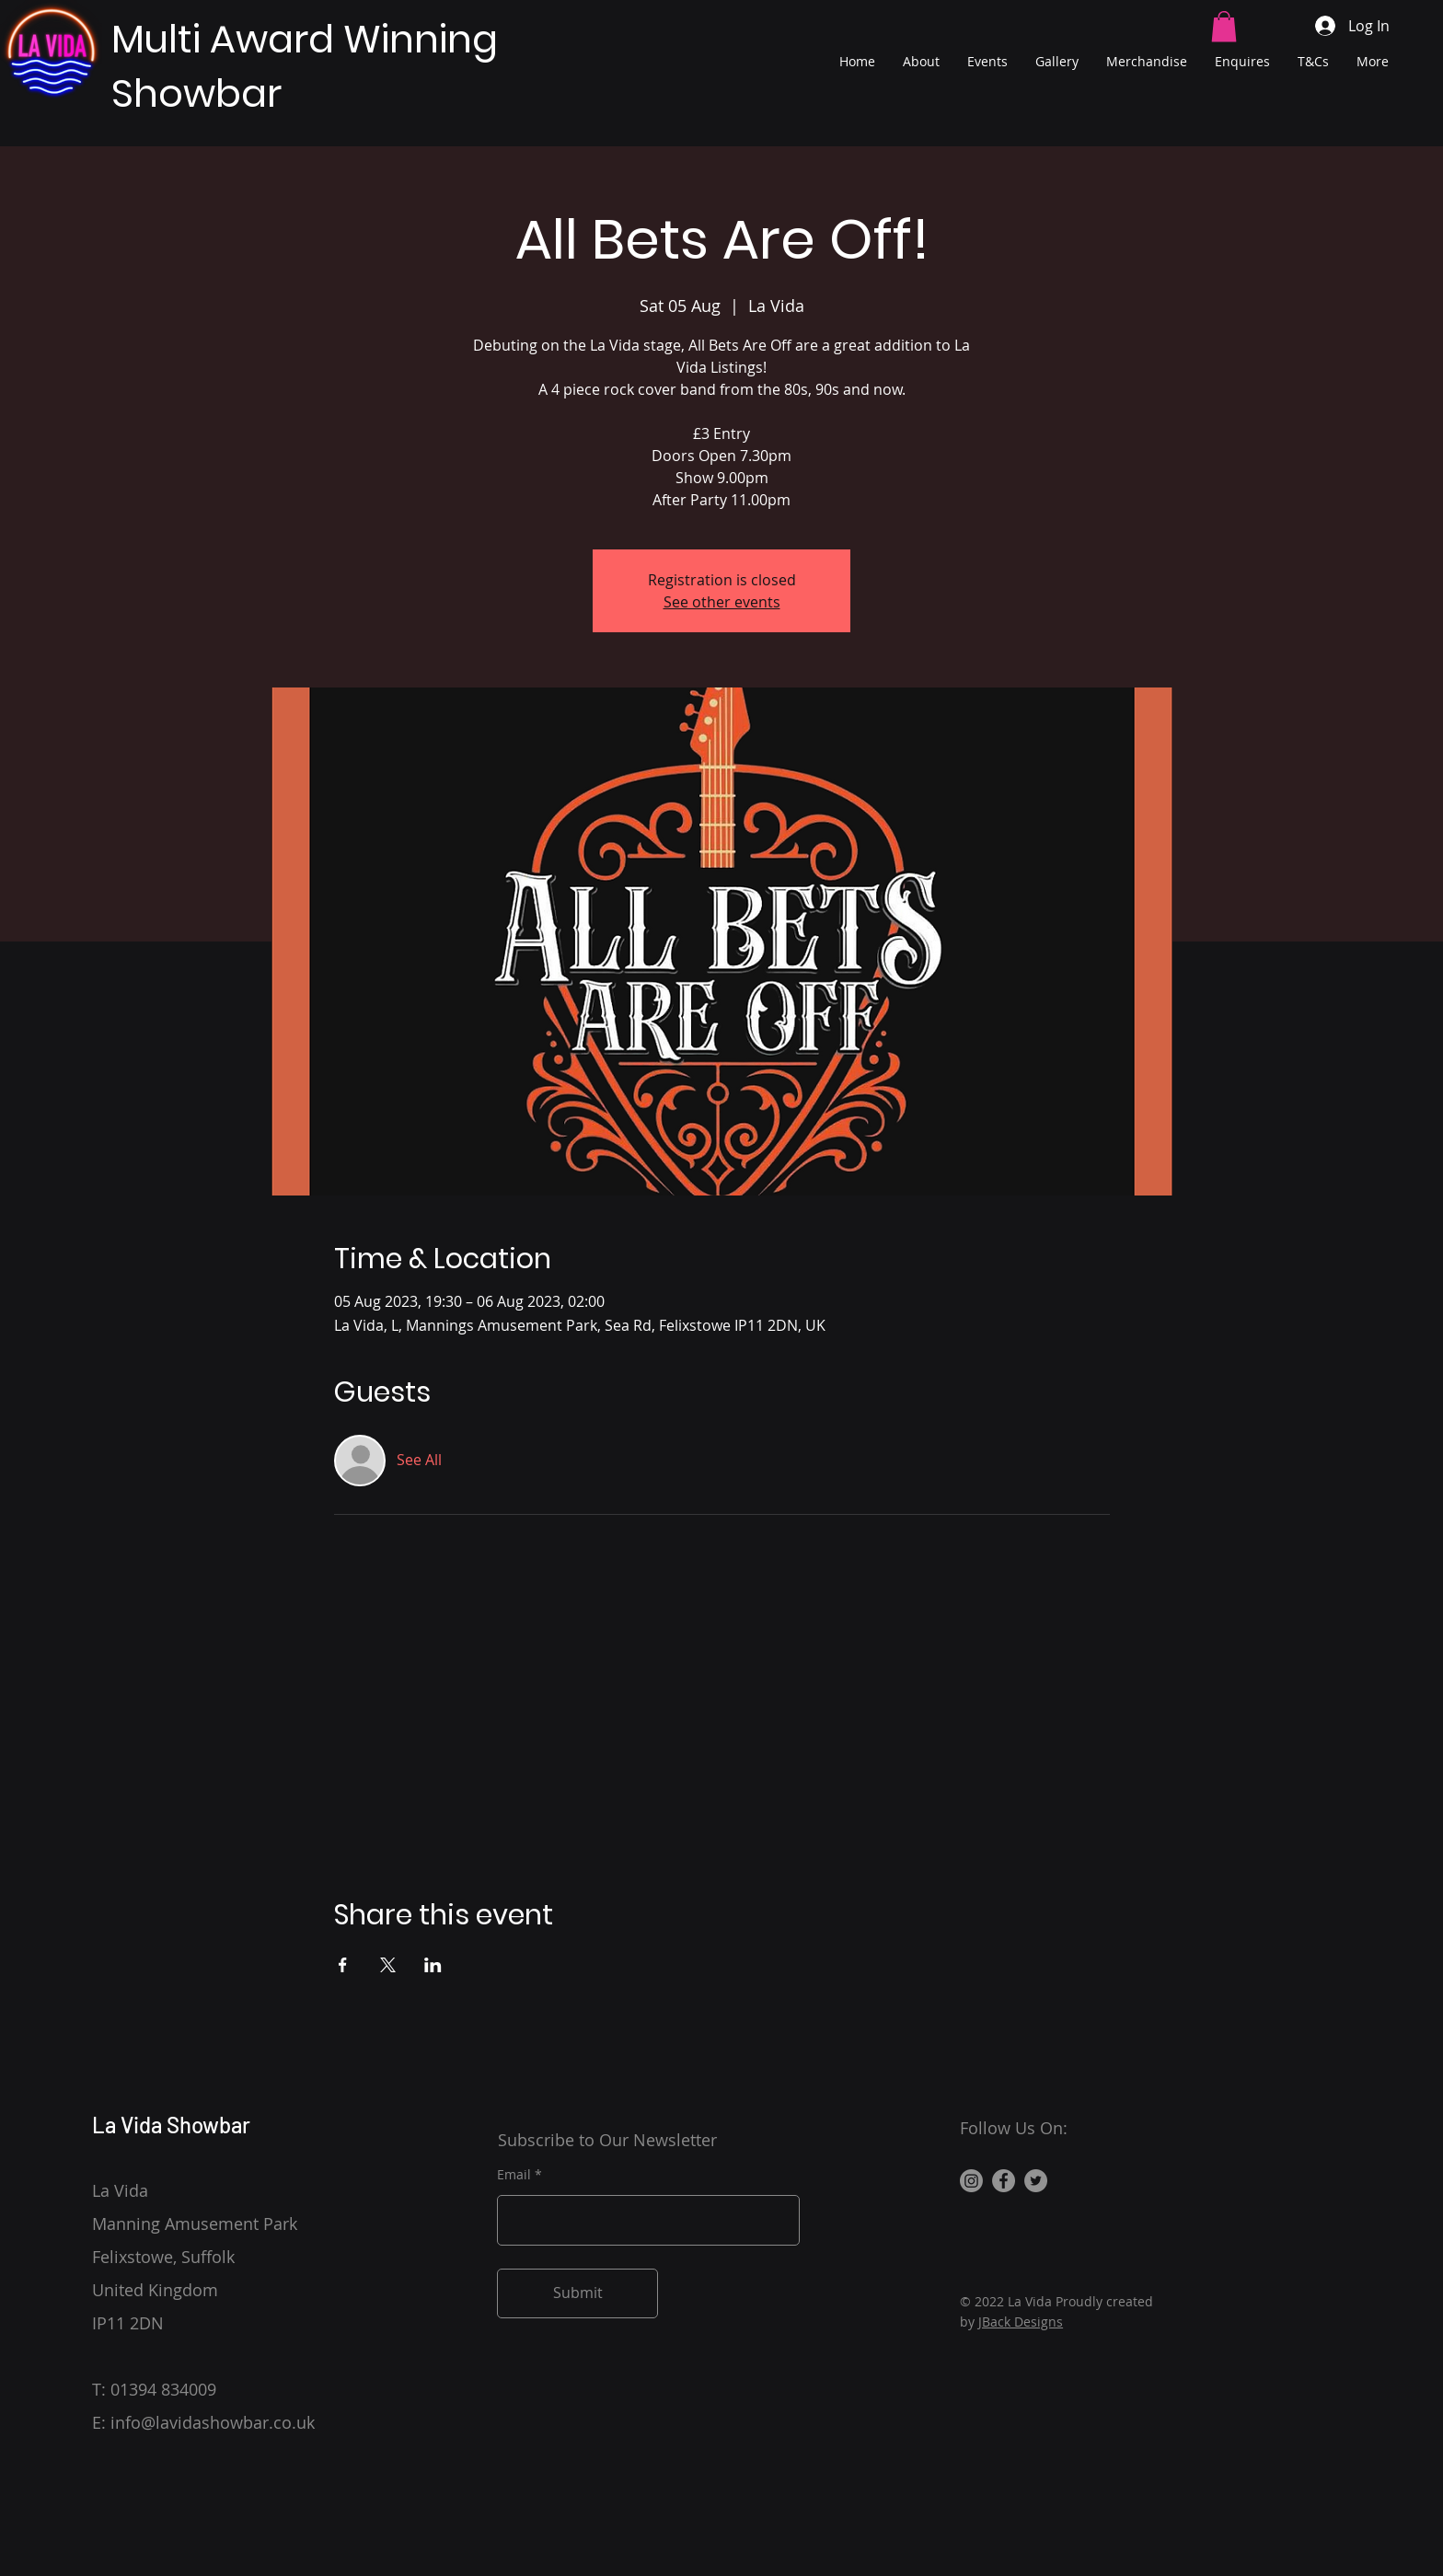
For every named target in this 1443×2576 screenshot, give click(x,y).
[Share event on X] (388, 1965)
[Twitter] (1035, 2180)
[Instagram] (971, 2180)
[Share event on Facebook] (343, 1965)
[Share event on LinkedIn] (433, 1965)
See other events (722, 602)
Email (514, 2174)
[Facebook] (1003, 2180)
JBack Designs (1020, 2321)
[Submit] (577, 2293)
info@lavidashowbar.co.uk (212, 2422)
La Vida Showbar (171, 2124)
